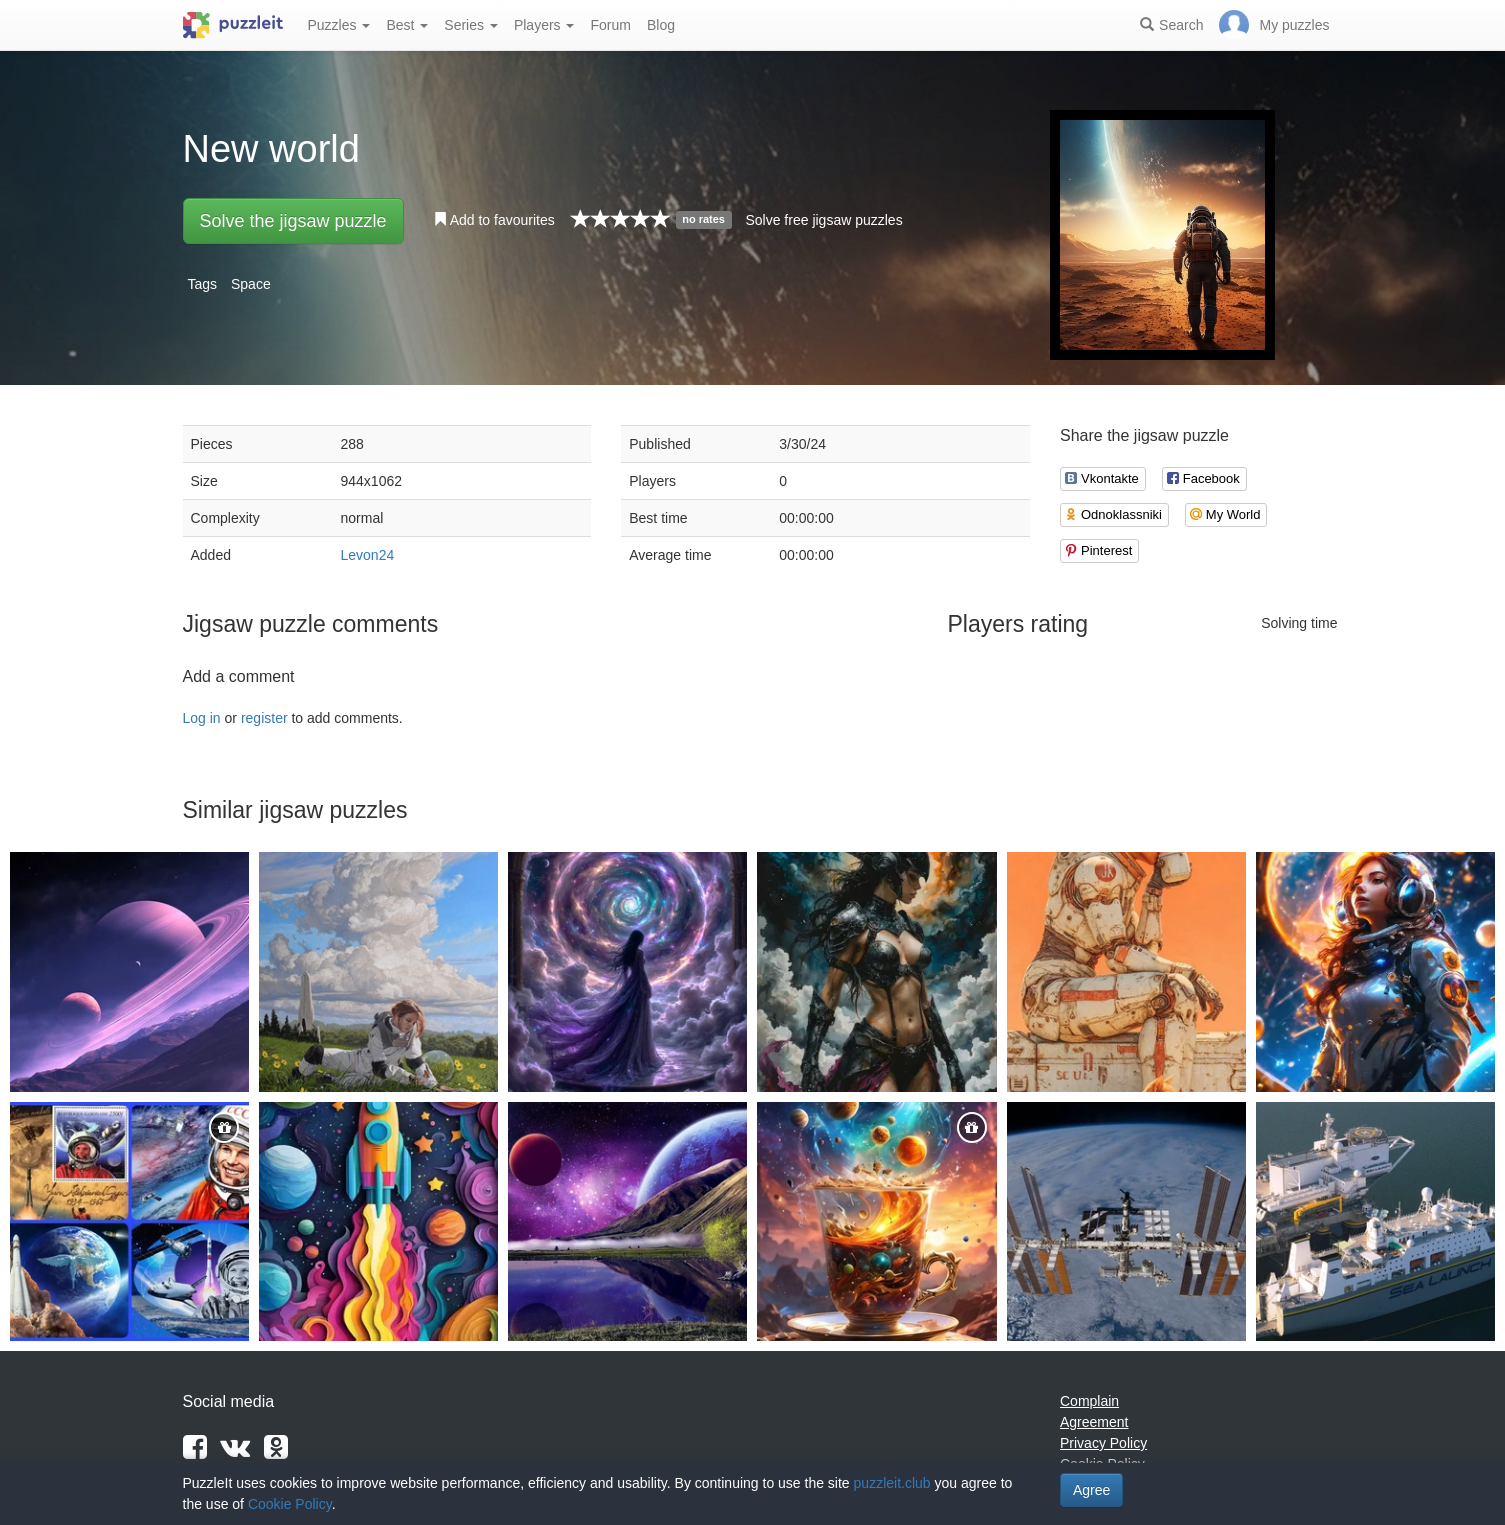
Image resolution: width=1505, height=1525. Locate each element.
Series (471, 25)
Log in (202, 718)
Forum (610, 25)
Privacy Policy (1103, 1443)
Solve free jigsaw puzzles (823, 220)
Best (407, 25)
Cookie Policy (290, 1504)
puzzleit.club (892, 1483)
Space (251, 284)
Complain (1089, 1401)
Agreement (1094, 1422)
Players (544, 25)
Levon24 (368, 555)
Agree (1091, 1490)
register (264, 718)
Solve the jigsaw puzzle (293, 221)
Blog (661, 25)
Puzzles (339, 25)
